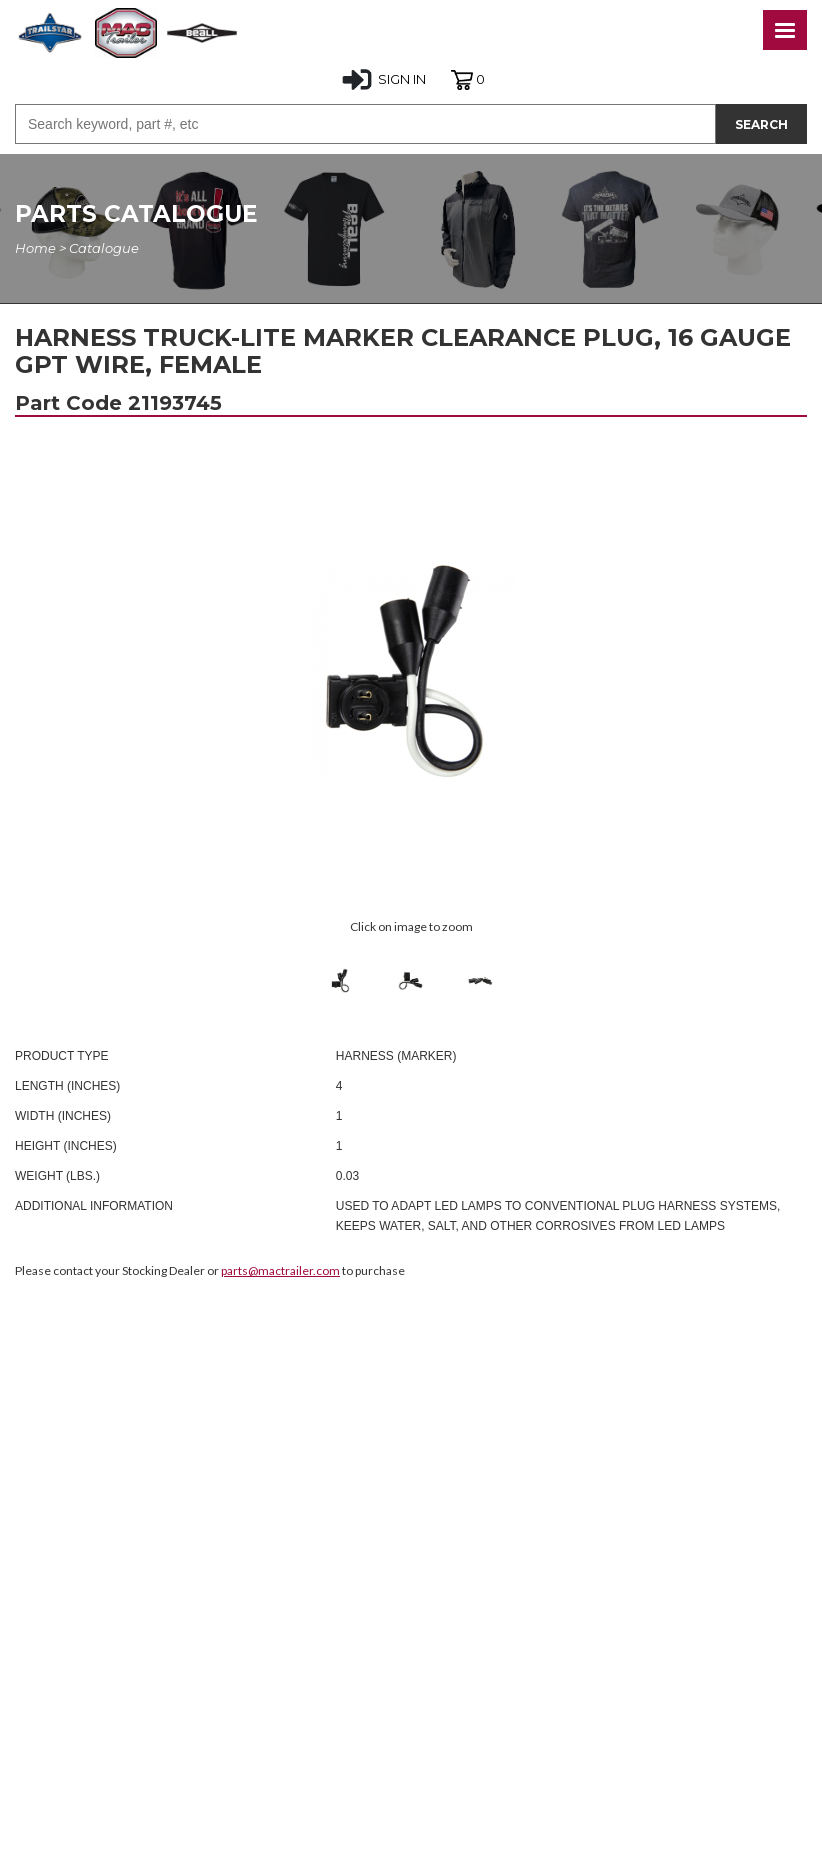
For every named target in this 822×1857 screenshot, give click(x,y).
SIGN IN (384, 80)
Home (35, 248)
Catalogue (104, 248)
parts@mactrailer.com (280, 1270)
